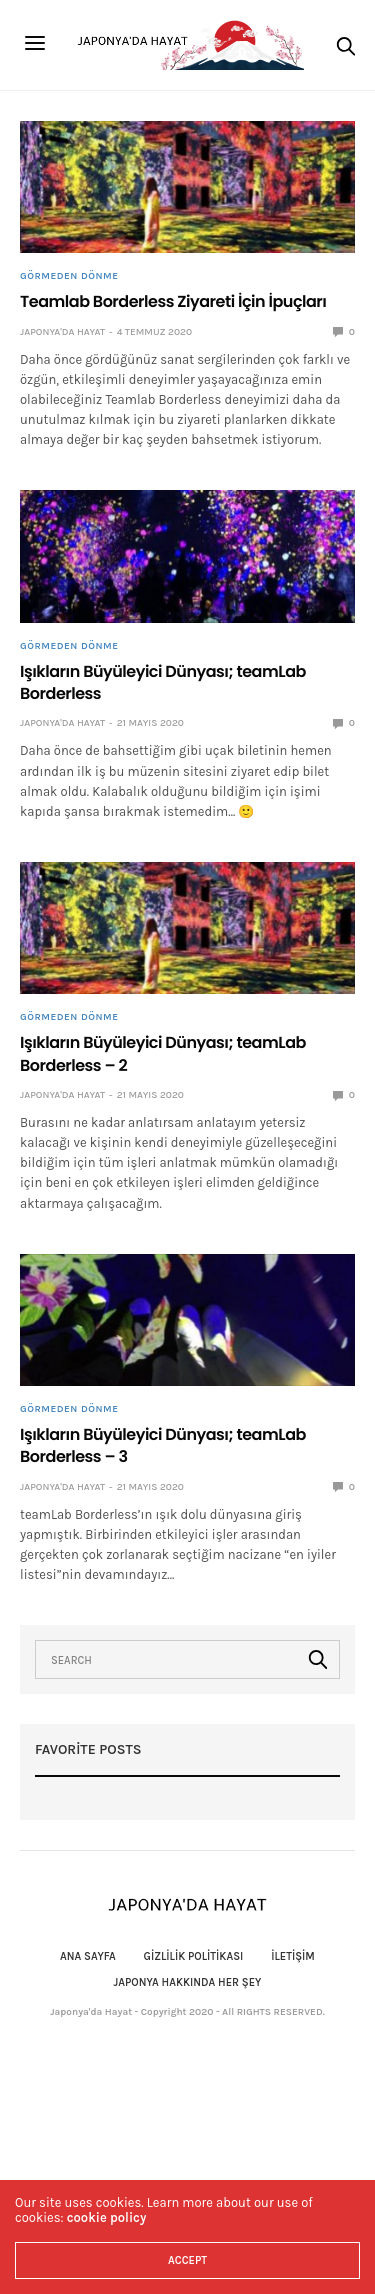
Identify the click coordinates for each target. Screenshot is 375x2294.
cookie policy (107, 2217)
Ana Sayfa (88, 1956)
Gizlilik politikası (194, 1956)
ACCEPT (187, 2260)
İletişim (293, 1956)
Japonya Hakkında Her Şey (188, 1982)
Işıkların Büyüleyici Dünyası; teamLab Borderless (163, 682)
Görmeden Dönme (69, 276)
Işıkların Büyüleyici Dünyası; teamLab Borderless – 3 (163, 1445)
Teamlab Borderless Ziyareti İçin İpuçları (173, 301)
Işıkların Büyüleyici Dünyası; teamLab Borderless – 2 (163, 1053)
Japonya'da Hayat (62, 332)
